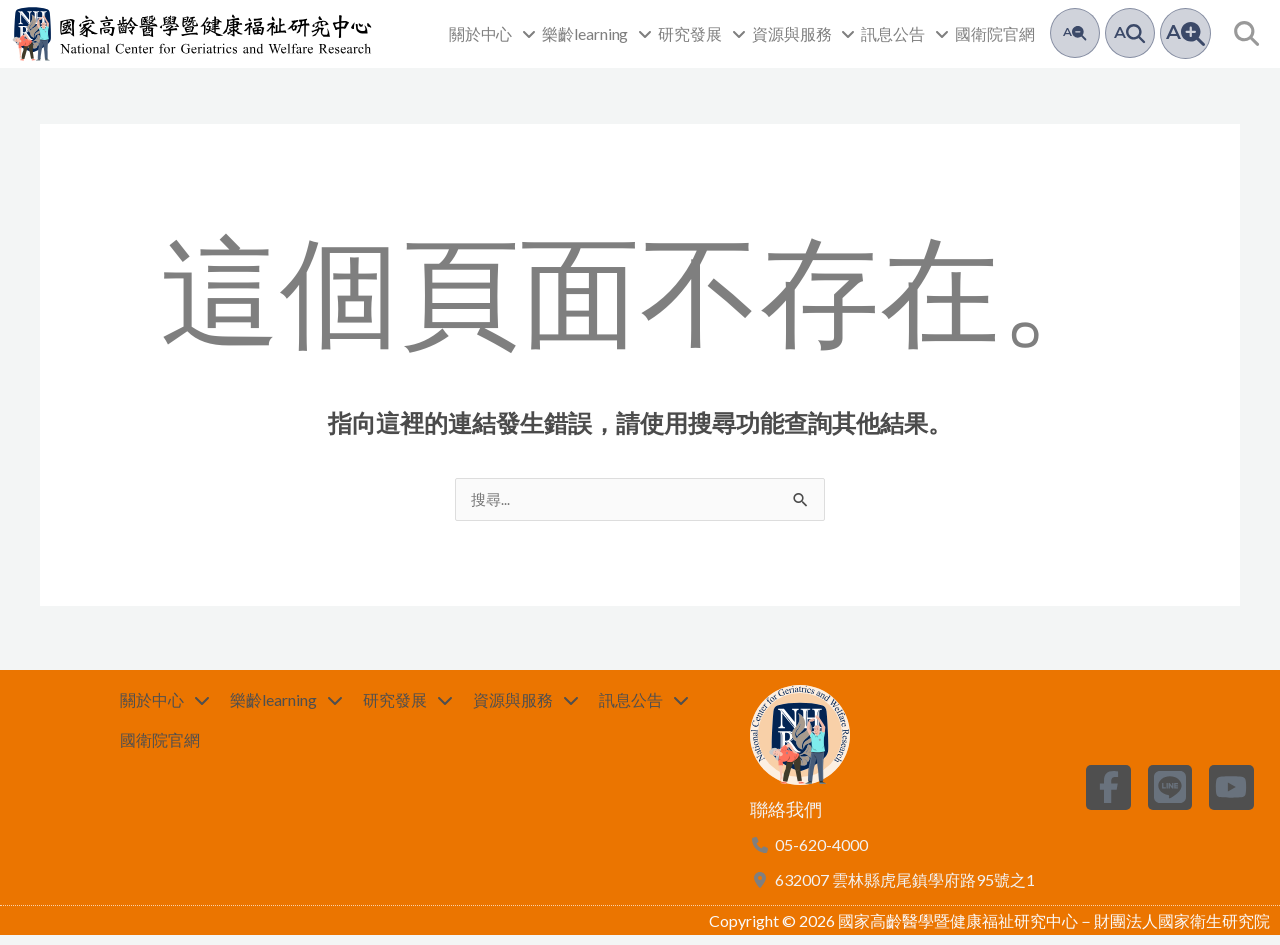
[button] (1246, 33)
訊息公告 (905, 34)
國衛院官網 (995, 33)
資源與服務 (804, 34)
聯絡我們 (786, 819)
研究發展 (702, 34)
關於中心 (493, 34)
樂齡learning (597, 34)
